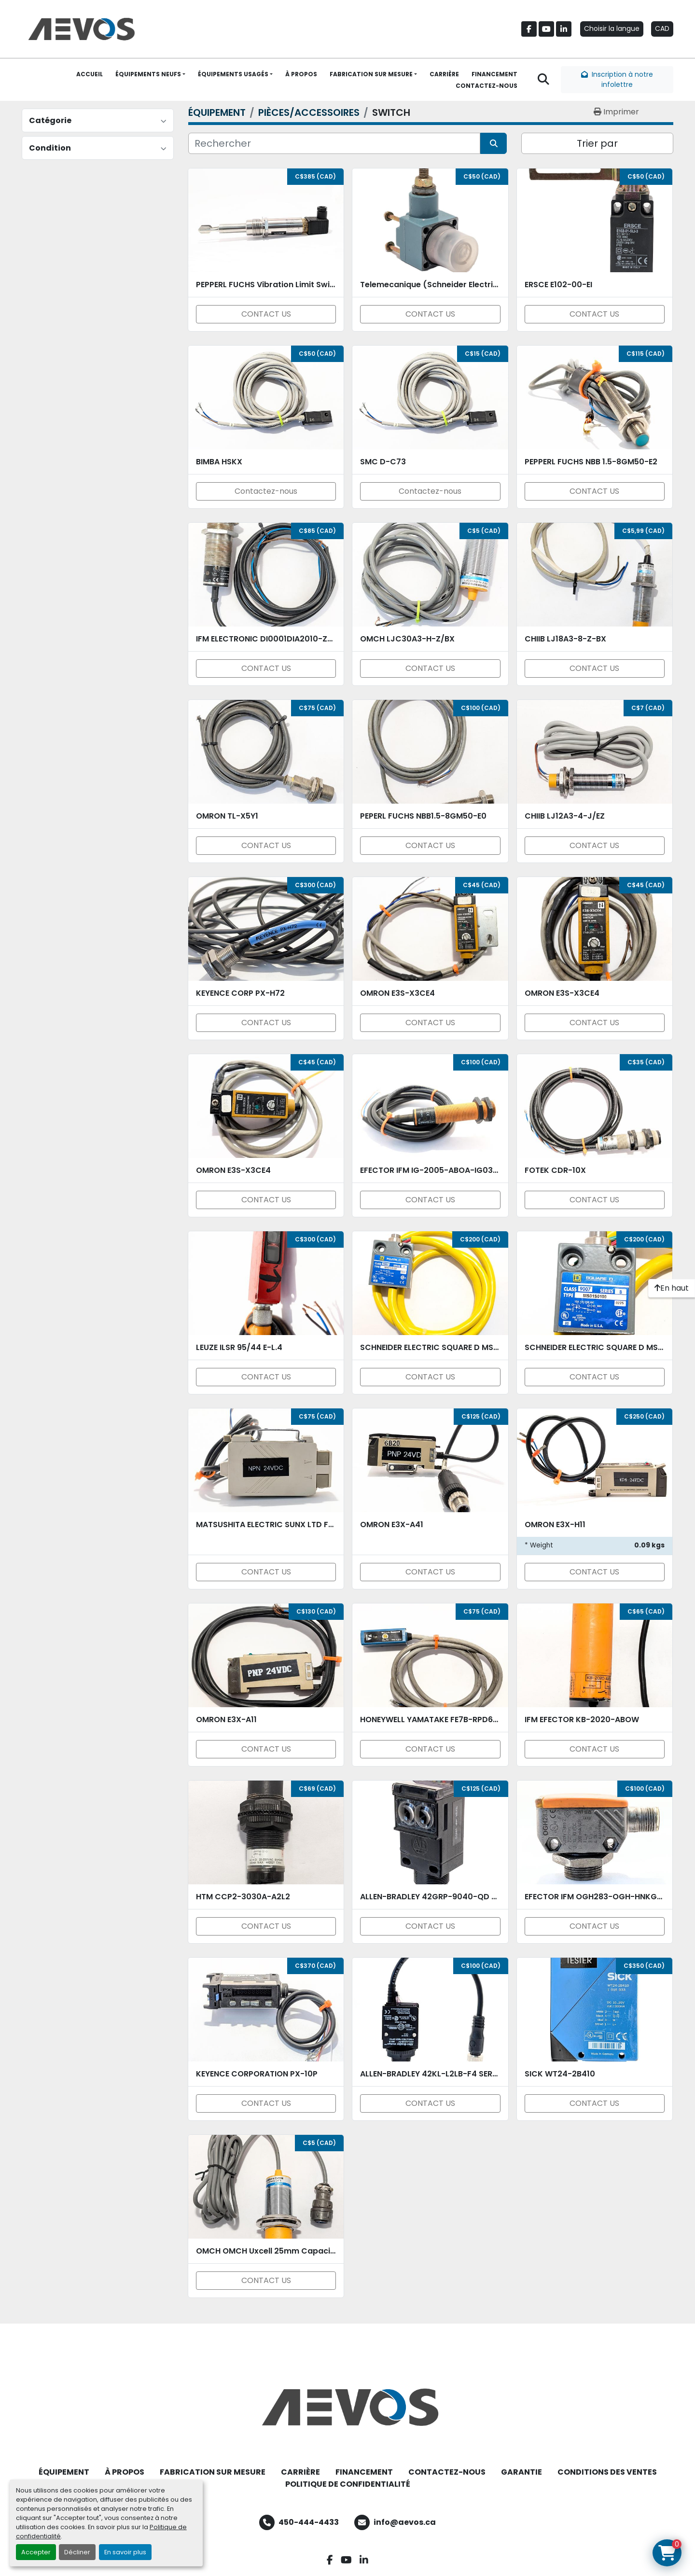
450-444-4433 (308, 2522)
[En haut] (671, 1288)
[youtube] (546, 29)
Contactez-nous (266, 491)
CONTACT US (266, 314)
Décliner (77, 2552)
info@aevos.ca (405, 2522)
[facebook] (529, 29)
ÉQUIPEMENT (64, 2472)
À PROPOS (301, 74)
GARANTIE (521, 2472)
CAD (662, 28)
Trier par (597, 143)
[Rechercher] (334, 143)
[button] (150, 74)
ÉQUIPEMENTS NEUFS (148, 74)
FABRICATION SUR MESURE (371, 74)
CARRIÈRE (444, 74)
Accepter (36, 2552)
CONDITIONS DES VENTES (607, 2472)
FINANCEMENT (494, 74)
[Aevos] (347, 2407)
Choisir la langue (611, 28)
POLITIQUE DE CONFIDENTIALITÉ (347, 2484)
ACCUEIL (89, 74)
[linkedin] (563, 29)
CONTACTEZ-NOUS (486, 86)
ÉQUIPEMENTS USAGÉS (233, 74)
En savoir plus (125, 2552)
